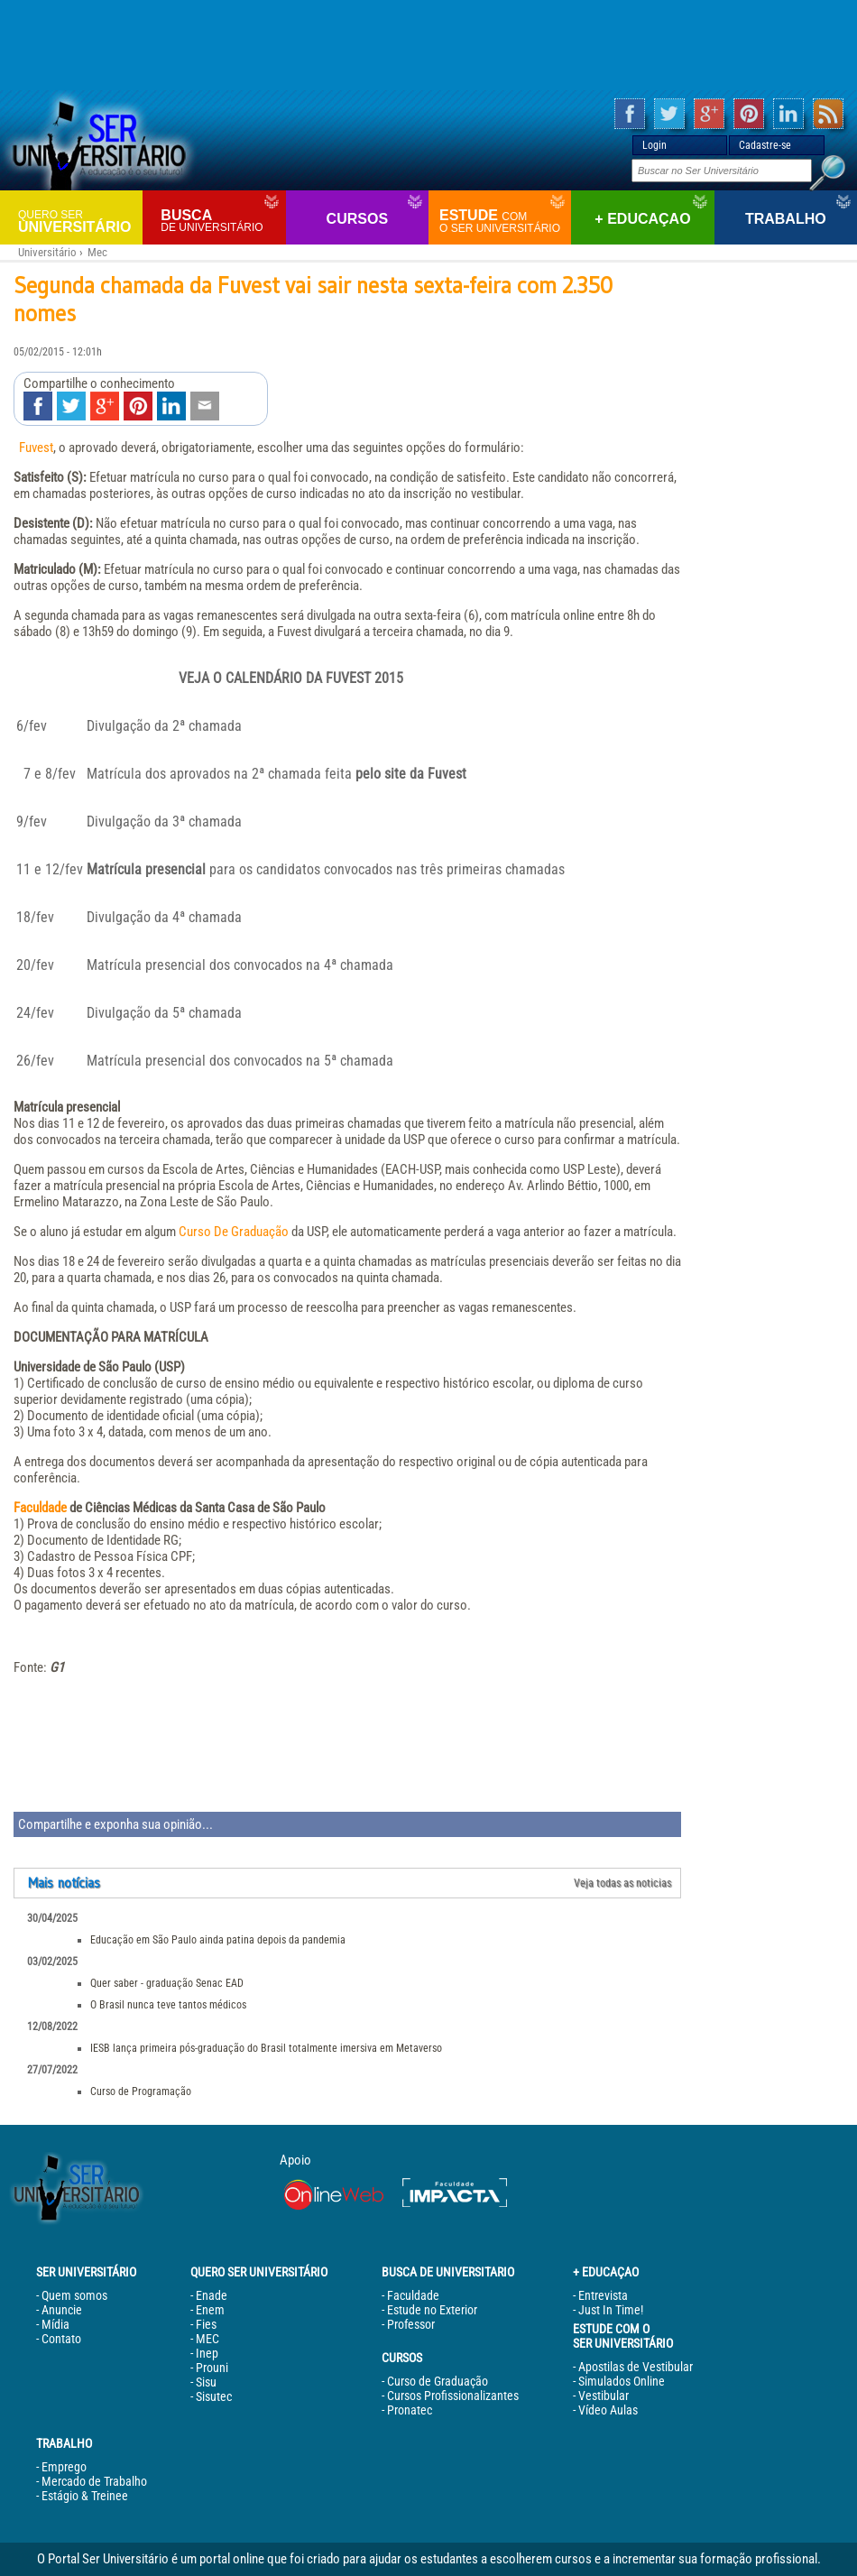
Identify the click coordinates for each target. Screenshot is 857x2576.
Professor (411, 2324)
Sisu (206, 2382)
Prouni (212, 2367)
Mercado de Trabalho (94, 2481)
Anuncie (61, 2310)
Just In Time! (610, 2310)
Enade (211, 2295)
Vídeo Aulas (608, 2410)
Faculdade (40, 1508)
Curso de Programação (140, 2091)
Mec (97, 252)
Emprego (64, 2467)
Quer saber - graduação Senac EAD (167, 1983)
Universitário (78, 221)
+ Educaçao (642, 218)
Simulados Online (621, 2381)
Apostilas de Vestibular (635, 2366)
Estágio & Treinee (84, 2495)
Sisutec (214, 2396)
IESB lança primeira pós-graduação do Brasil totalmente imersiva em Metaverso (266, 2048)
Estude (503, 221)
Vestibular (603, 2395)
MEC (207, 2338)
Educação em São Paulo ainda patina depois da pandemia (218, 1940)
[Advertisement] (428, 45)
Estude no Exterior (432, 2310)
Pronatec (409, 2410)
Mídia (55, 2324)
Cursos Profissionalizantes (453, 2395)
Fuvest (36, 447)
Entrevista (603, 2295)
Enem (210, 2310)
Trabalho (785, 218)
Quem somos (74, 2295)
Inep (207, 2353)
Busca (221, 221)
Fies (206, 2324)
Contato (61, 2338)
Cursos (357, 218)
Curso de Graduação (437, 2381)
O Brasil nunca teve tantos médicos (168, 2005)
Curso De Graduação (234, 1231)
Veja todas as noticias (622, 1883)
